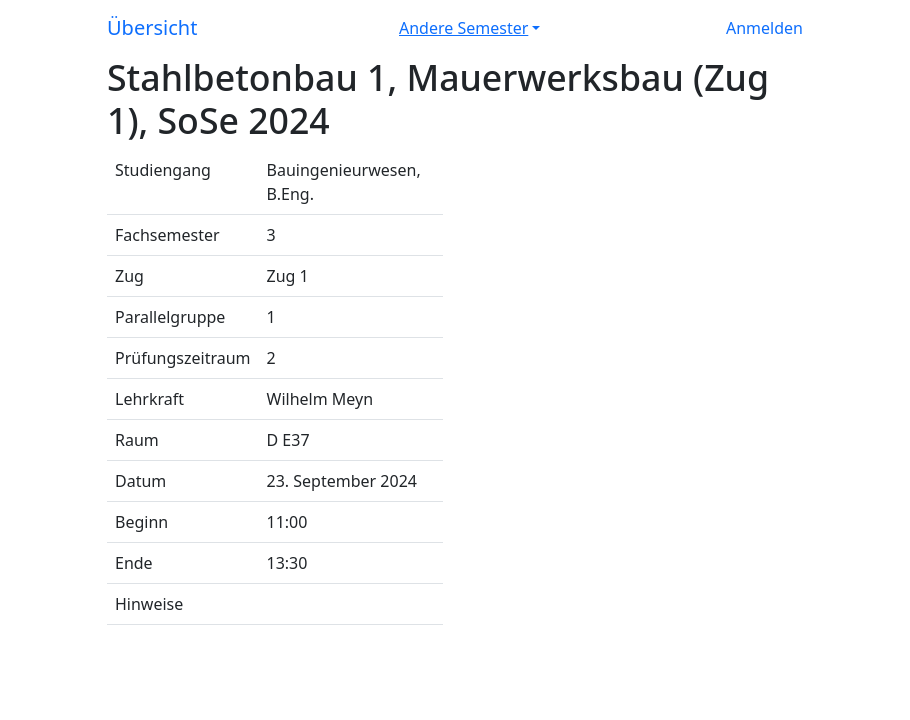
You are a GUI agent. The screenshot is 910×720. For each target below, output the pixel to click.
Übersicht (152, 27)
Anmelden (764, 28)
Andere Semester (463, 28)
